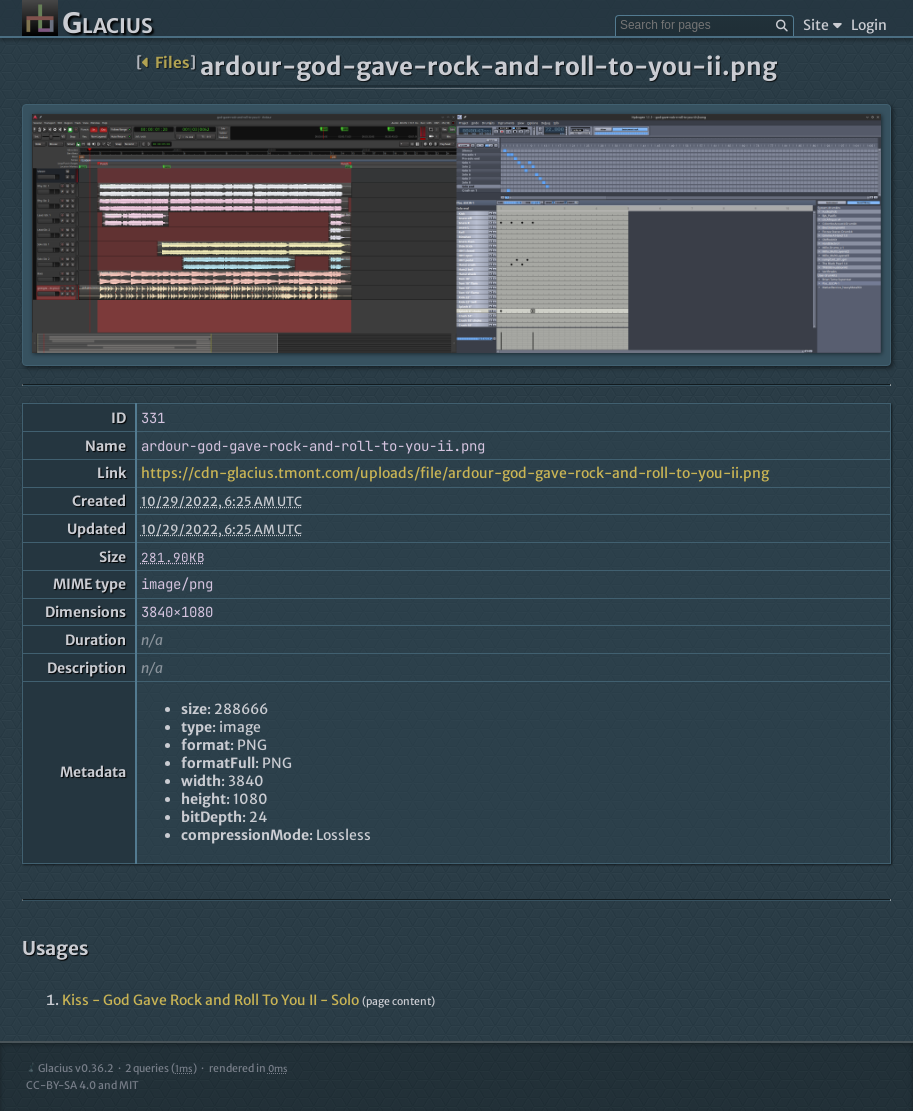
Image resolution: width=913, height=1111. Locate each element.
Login (869, 25)
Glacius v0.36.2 (69, 1068)
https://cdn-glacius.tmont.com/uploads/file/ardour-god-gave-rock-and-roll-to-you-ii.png (455, 473)
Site (822, 25)
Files (165, 62)
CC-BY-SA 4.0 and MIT (82, 1085)
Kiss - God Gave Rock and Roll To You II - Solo (210, 1000)
